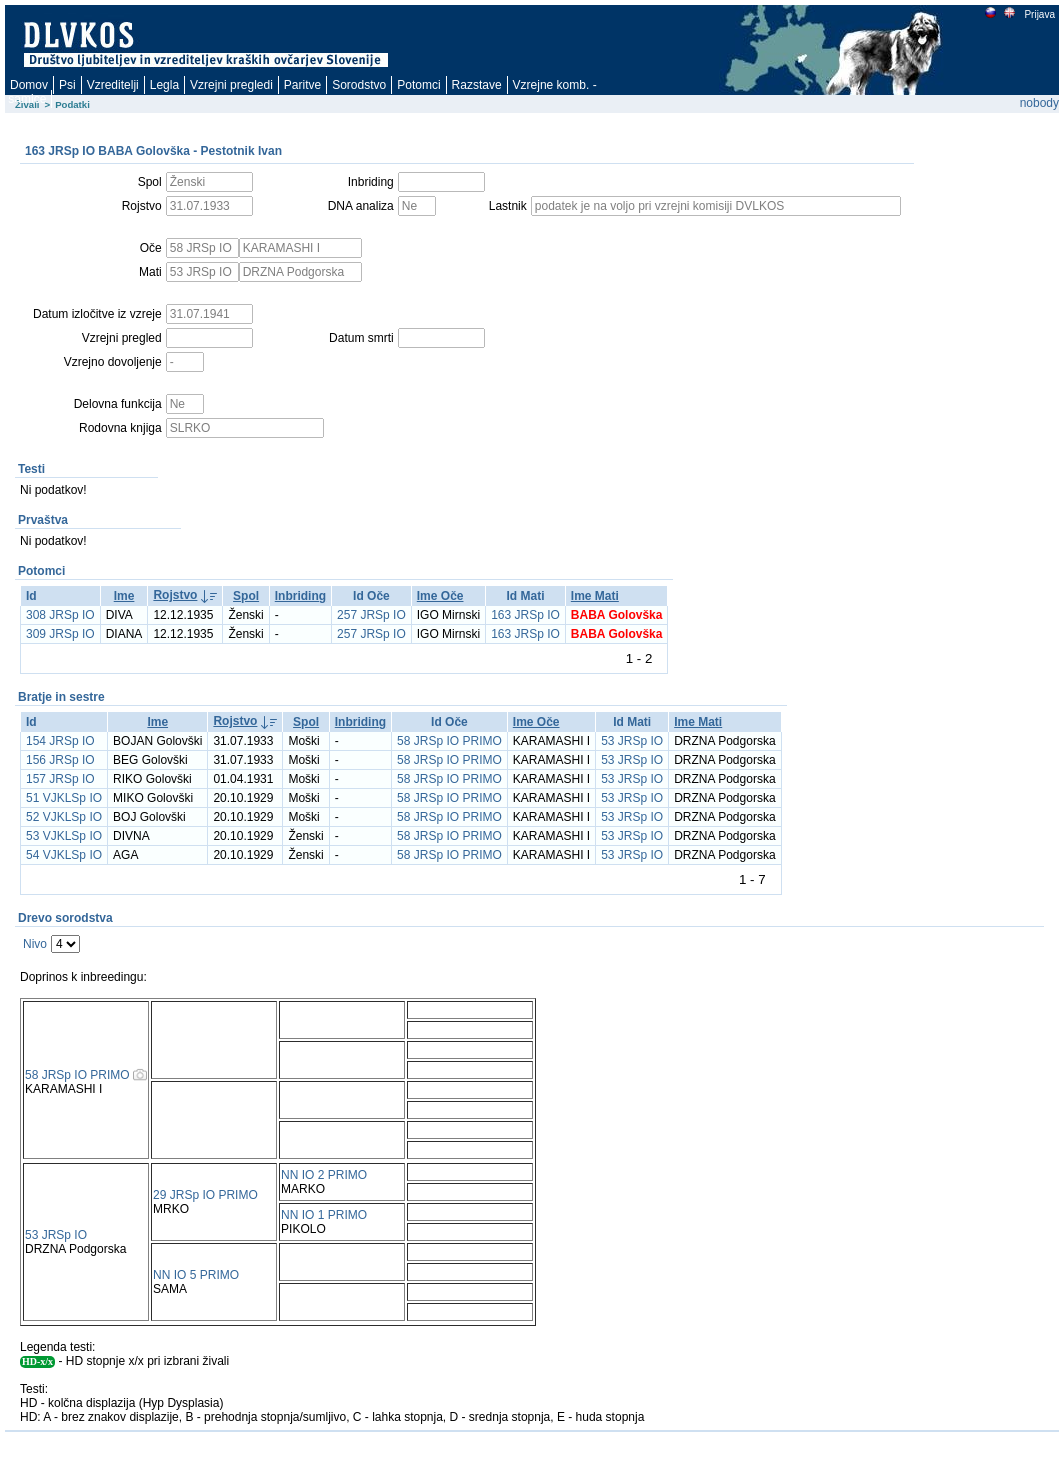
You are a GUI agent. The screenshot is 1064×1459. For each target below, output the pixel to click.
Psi (67, 85)
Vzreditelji (113, 85)
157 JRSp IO (60, 779)
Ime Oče (440, 596)
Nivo (35, 944)
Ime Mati (595, 596)
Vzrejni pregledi (231, 85)
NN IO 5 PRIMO (196, 1275)
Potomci (418, 85)
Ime (124, 596)
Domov (29, 85)
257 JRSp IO (371, 615)
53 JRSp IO (632, 741)
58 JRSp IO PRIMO (449, 741)
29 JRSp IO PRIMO (205, 1195)
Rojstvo (175, 595)
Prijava (1039, 14)
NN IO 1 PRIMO (324, 1215)
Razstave (477, 85)
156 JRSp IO (60, 760)
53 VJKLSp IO (64, 836)
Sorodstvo (359, 85)
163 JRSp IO (525, 615)
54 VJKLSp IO (64, 855)
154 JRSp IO (60, 741)
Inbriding (300, 596)
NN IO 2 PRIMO (324, 1175)
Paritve (302, 85)
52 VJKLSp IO (64, 817)
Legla (164, 85)
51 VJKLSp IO (64, 798)
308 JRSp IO (60, 615)
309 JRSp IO (60, 634)
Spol (246, 596)
